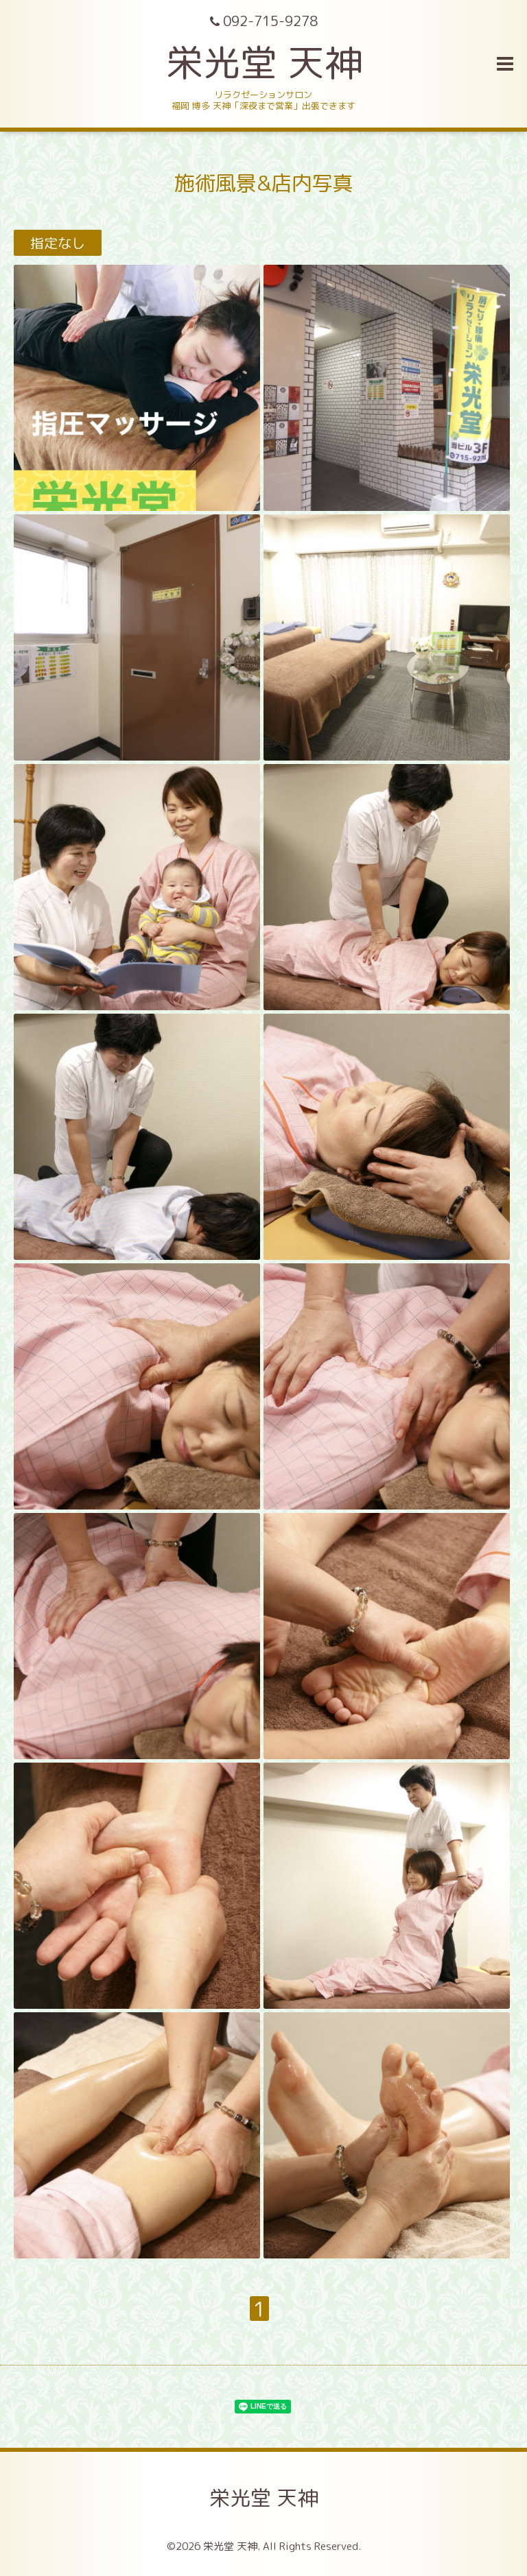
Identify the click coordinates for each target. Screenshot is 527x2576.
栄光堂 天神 (264, 62)
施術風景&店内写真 (263, 183)
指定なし (57, 242)
